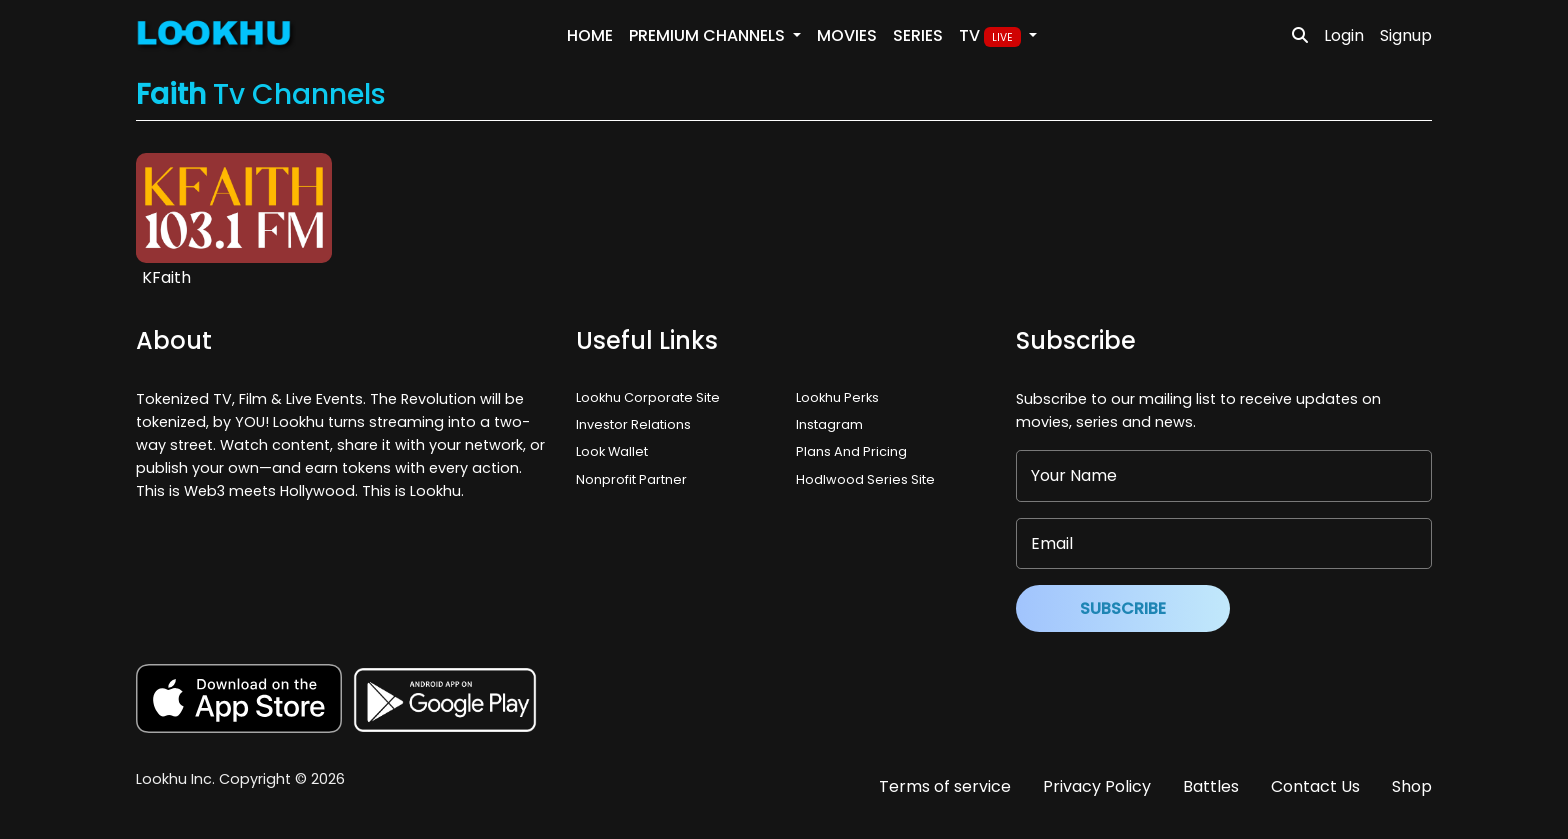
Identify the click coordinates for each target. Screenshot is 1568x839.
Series (918, 35)
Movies (847, 35)
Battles (1211, 786)
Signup (1406, 35)
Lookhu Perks (837, 397)
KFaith (166, 277)
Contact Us (1315, 786)
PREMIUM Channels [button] (709, 35)
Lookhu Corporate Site (651, 397)
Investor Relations (633, 424)
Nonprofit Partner (631, 479)
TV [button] (992, 36)
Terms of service (945, 786)
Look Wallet (612, 451)
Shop (1412, 786)
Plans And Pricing (851, 451)
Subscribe (1123, 608)
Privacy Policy (1097, 786)
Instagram (829, 424)
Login (1344, 35)
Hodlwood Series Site (865, 479)
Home (590, 35)
